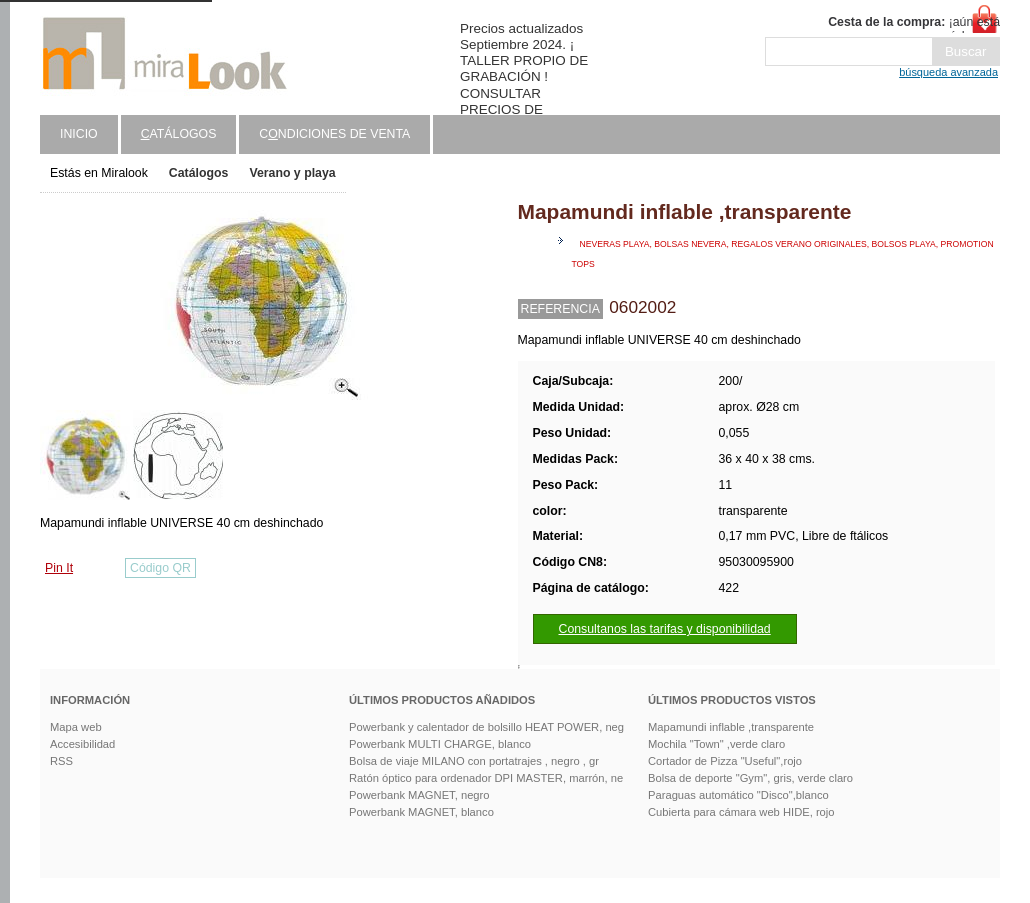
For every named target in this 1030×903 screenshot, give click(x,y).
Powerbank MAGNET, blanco (421, 812)
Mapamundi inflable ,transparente (731, 727)
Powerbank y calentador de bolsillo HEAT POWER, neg (486, 727)
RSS (61, 761)
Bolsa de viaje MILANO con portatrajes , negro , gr (474, 761)
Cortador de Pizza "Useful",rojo (725, 761)
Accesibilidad (82, 744)
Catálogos (199, 173)
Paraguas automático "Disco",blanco (738, 795)
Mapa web (76, 727)
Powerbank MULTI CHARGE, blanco (440, 744)
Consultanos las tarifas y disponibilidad (665, 629)
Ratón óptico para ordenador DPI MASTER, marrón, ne (486, 778)
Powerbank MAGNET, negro (419, 795)
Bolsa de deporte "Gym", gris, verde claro (750, 778)
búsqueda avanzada (948, 72)
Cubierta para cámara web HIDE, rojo (741, 812)
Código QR (160, 568)
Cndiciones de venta (334, 134)
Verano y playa (292, 173)
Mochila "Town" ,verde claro (716, 744)
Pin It (59, 568)
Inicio (79, 134)
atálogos (179, 134)
